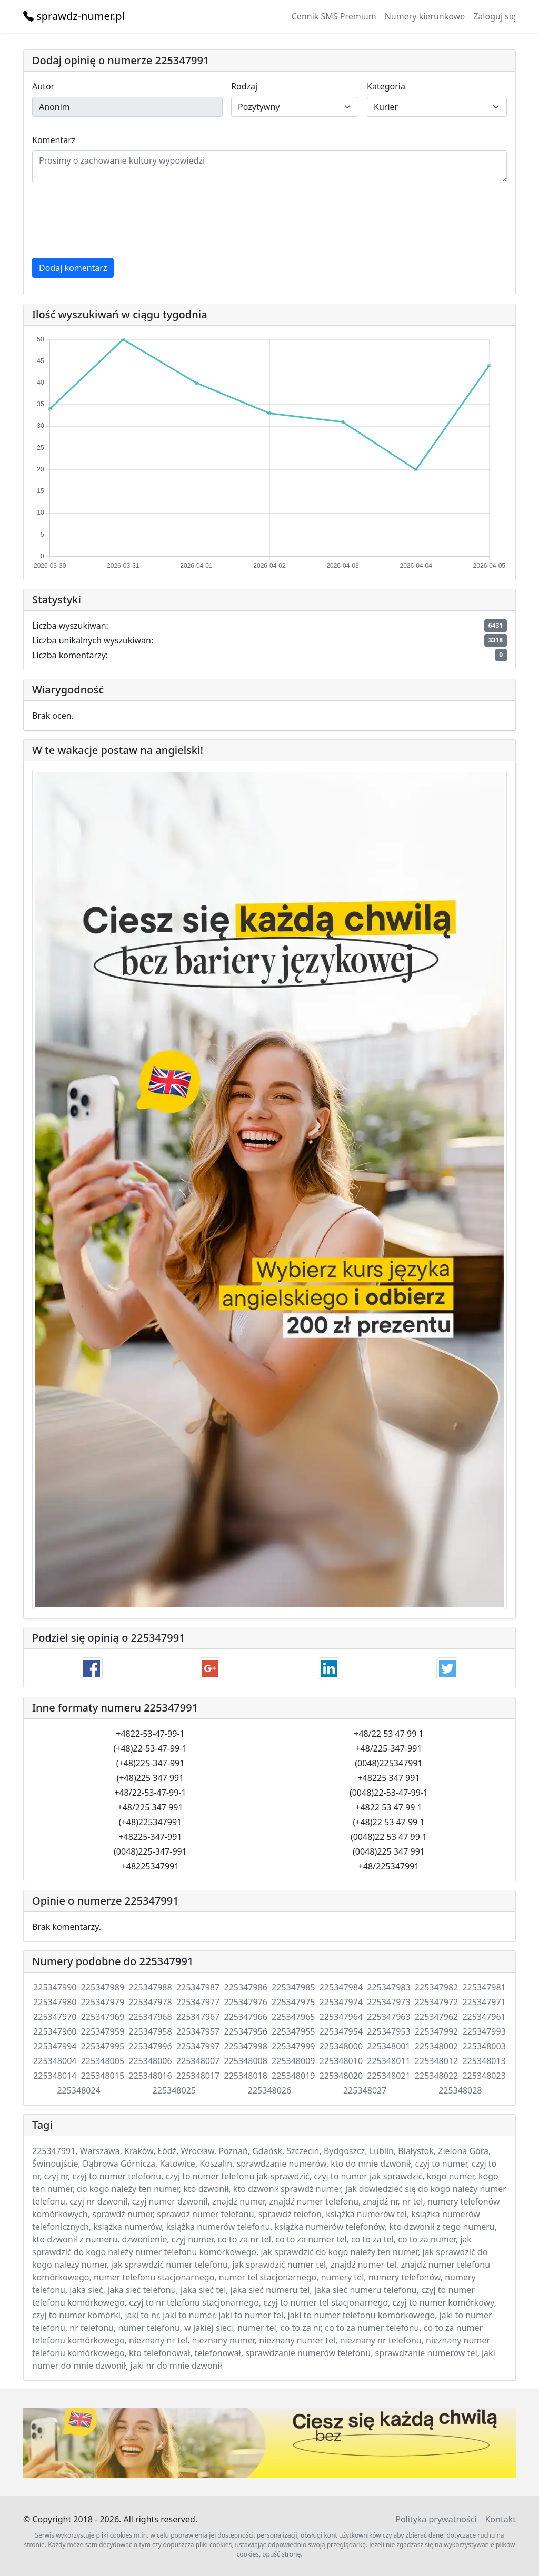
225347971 (483, 2002)
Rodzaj (244, 86)
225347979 (102, 2002)
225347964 (341, 2016)
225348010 (341, 2061)
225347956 (245, 2031)
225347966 (245, 2016)
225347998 (245, 2046)
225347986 (245, 1987)
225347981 (483, 1987)
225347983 (388, 1987)
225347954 (341, 2031)
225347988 (150, 1987)
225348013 (483, 2061)
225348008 (245, 2061)
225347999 (293, 2046)
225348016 (150, 2075)
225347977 (197, 2002)
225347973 (388, 2002)
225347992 (436, 2031)
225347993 (483, 2031)
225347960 (54, 2031)
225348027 (364, 2090)
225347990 (54, 1987)
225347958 (150, 2031)
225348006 (150, 2061)
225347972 (436, 2002)
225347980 (54, 2002)
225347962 (436, 2016)
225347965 (293, 2016)
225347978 (150, 2002)
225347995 (102, 2046)
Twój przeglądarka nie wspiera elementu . (269, 2442)
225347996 (150, 2046)
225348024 (78, 2090)
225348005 (102, 2061)
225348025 (174, 2090)
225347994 (54, 2046)
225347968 (150, 2016)
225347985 (293, 1987)
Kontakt (500, 2519)
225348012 (436, 2061)
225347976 (245, 2002)
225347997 (197, 2046)
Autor (43, 86)
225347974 (341, 2002)
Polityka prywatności (435, 2519)
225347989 (102, 1987)
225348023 (483, 2075)
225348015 (102, 2075)
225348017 (197, 2075)
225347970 (54, 2016)
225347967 (197, 2016)
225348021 (388, 2075)
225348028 (460, 2090)
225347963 (388, 2016)
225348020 (341, 2075)
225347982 (436, 1987)
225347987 (197, 1987)
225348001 (388, 2046)
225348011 (388, 2061)
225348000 (341, 2046)
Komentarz (53, 140)
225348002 (436, 2046)
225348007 (197, 2061)
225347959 (102, 2031)
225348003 (483, 2046)
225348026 (269, 2090)
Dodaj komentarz (73, 268)
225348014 (54, 2075)
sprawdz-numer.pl (74, 16)
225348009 (293, 2061)
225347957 (197, 2031)
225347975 (293, 2002)
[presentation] (112, 220)
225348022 (436, 2075)
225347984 (341, 1987)
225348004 (54, 2061)
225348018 (245, 2075)
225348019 (293, 2075)
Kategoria (386, 86)
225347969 (102, 2016)
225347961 (483, 2016)
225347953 (388, 2031)
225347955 (293, 2031)
